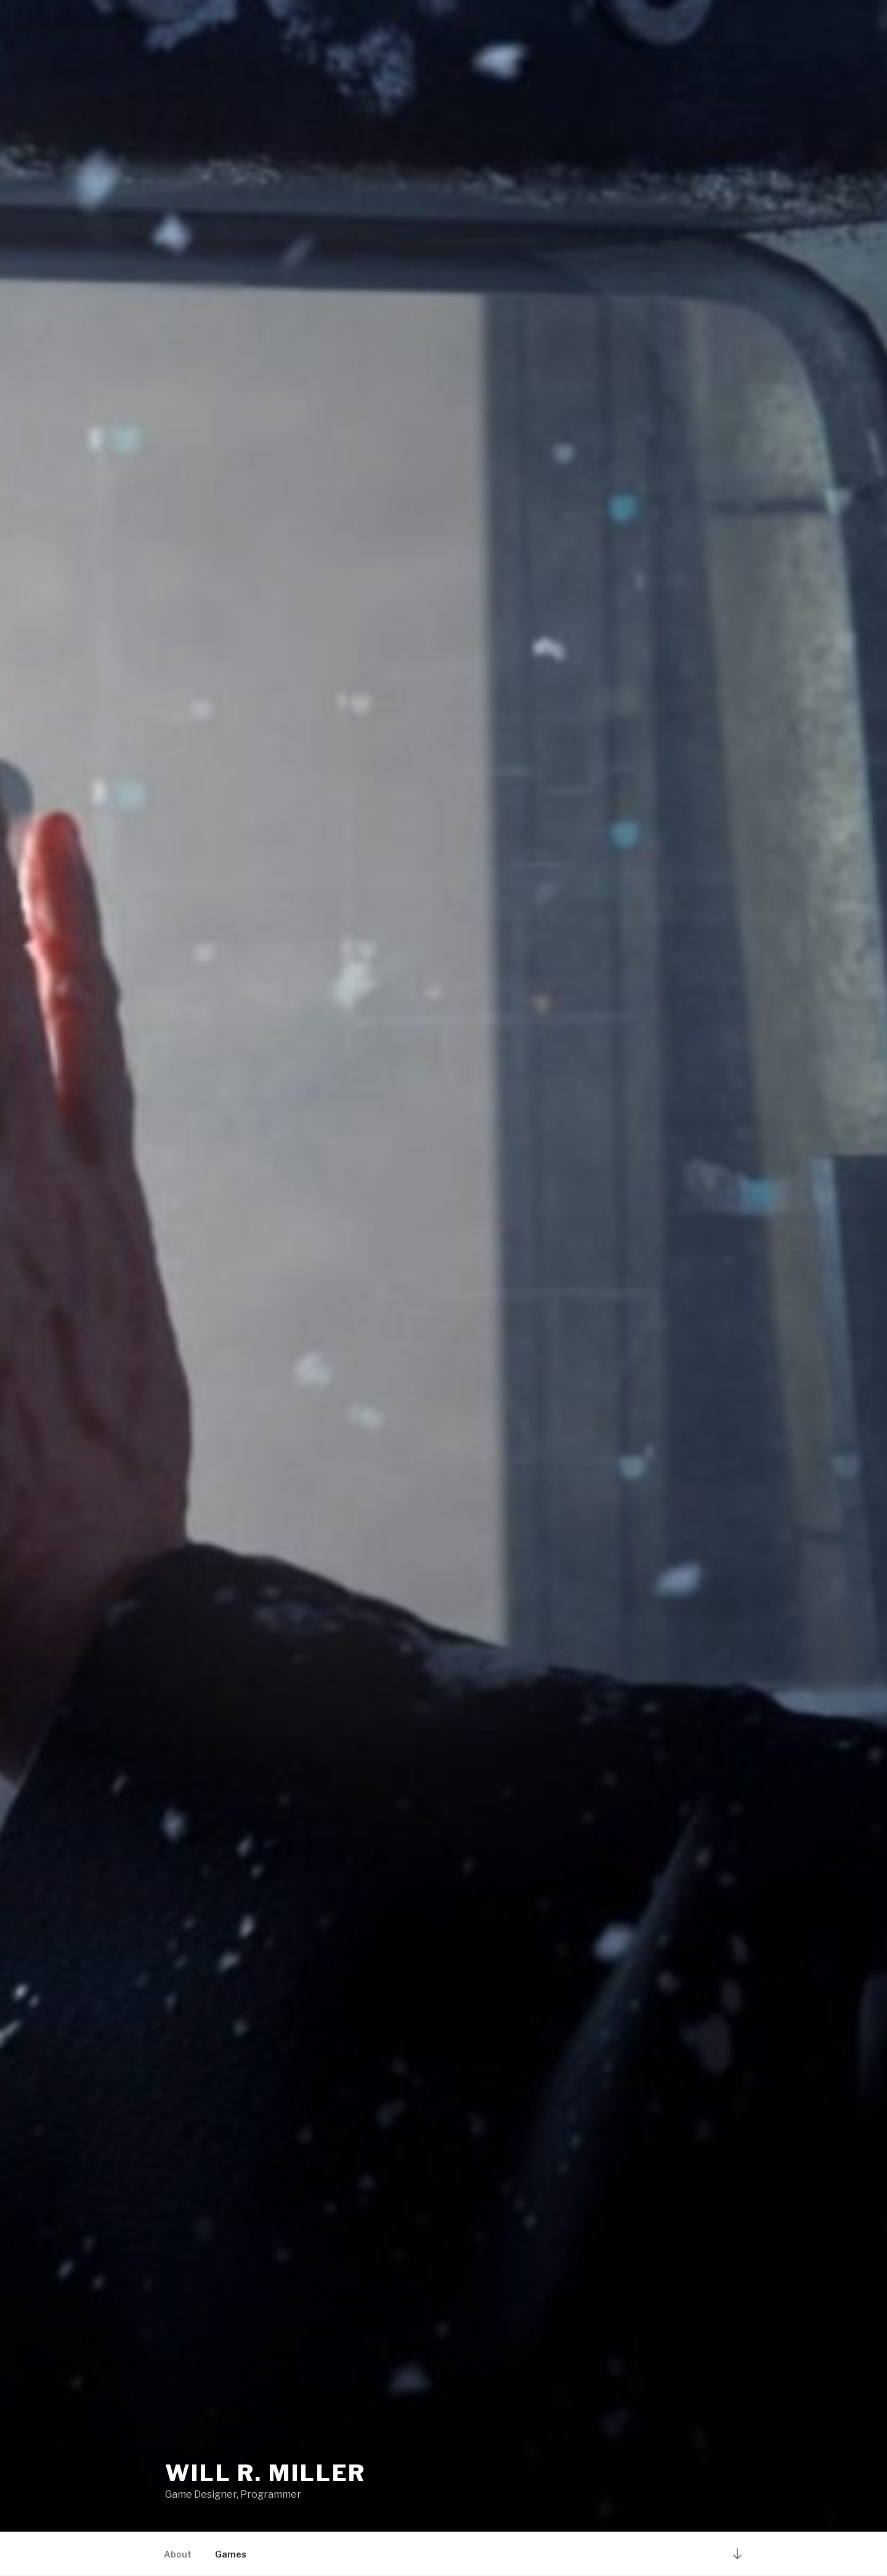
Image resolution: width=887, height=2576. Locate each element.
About (178, 2554)
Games (230, 2554)
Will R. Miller (265, 2473)
